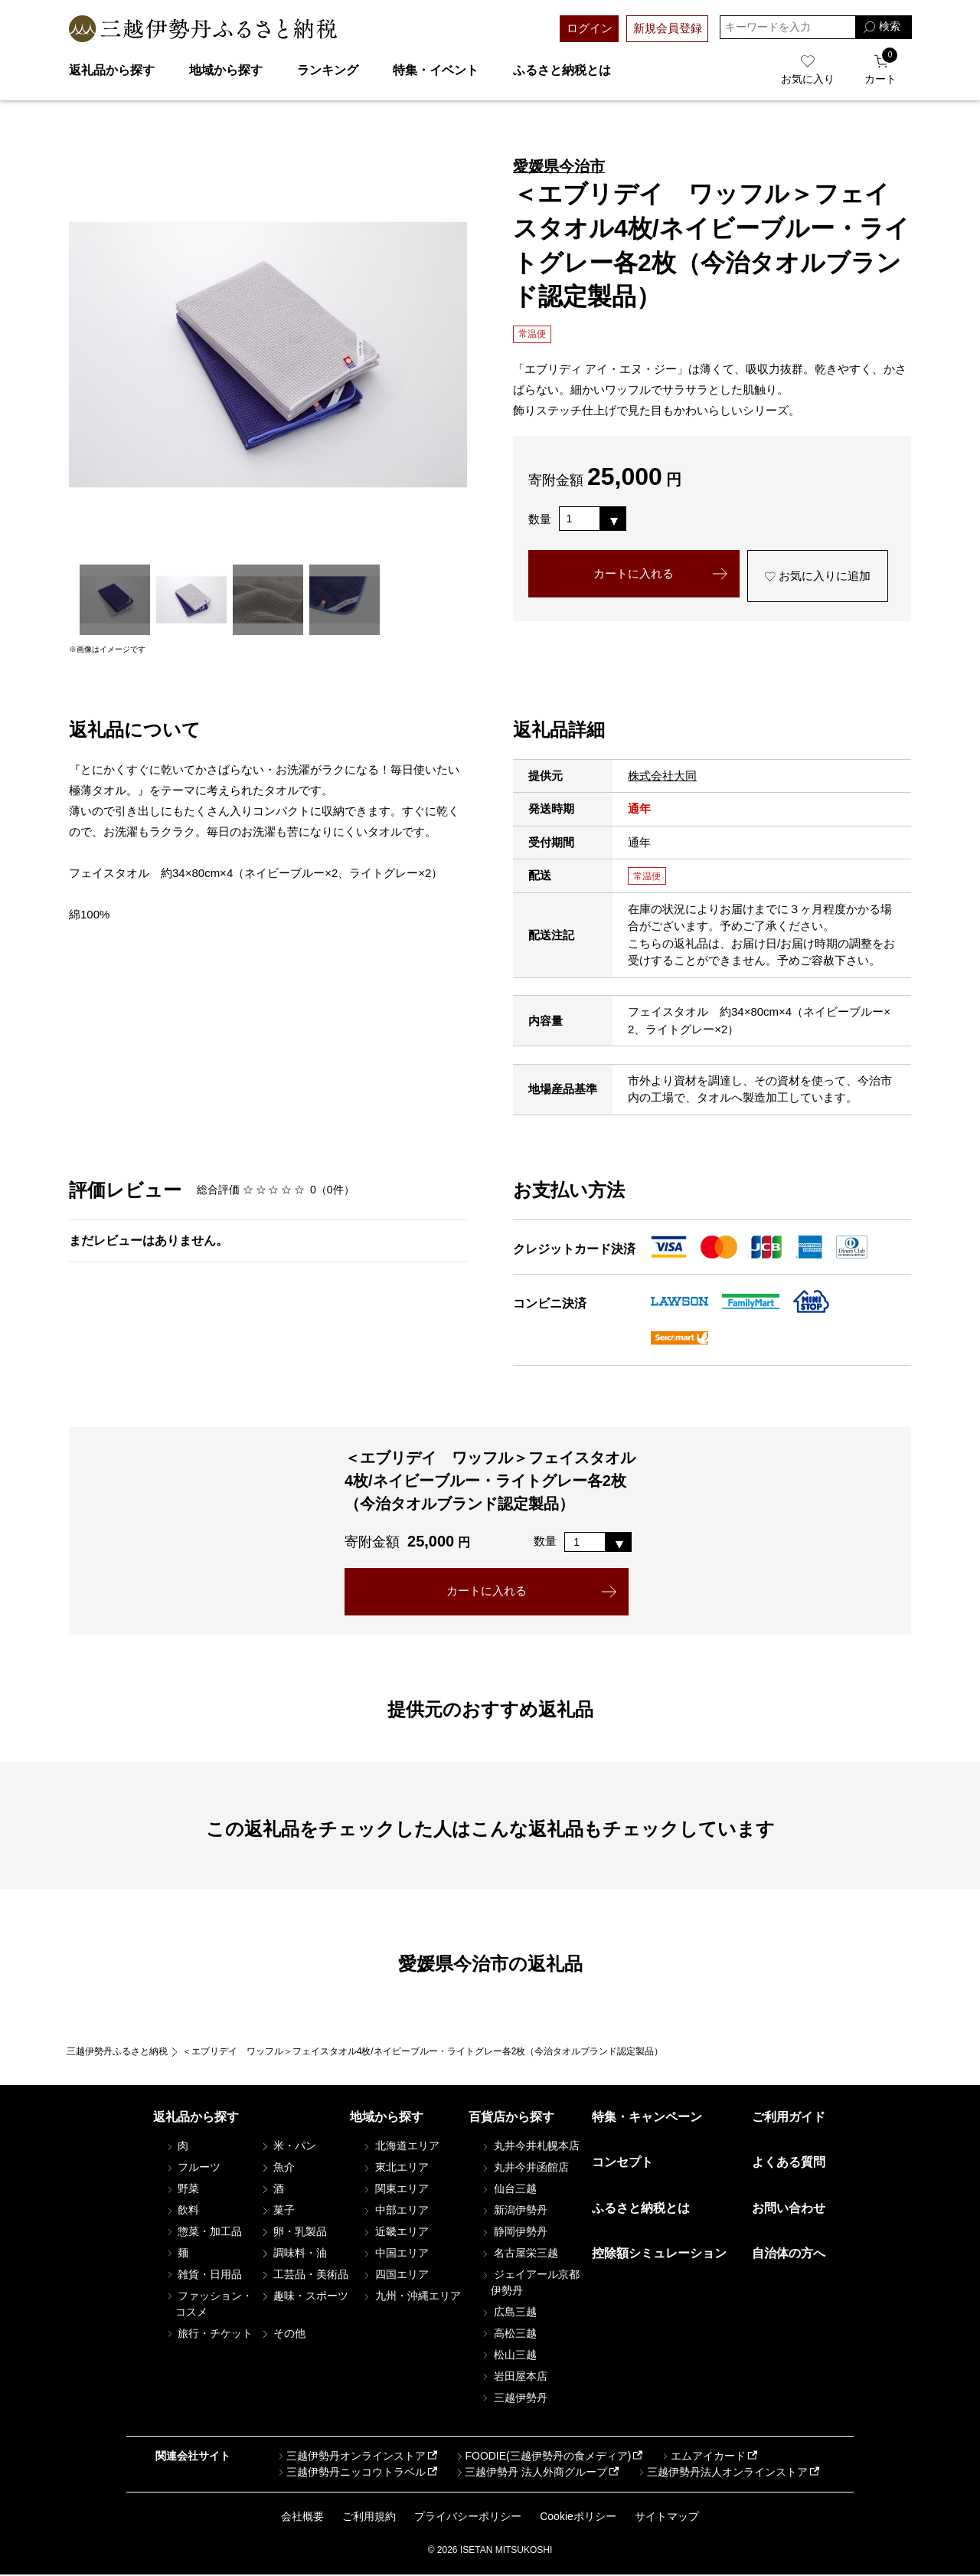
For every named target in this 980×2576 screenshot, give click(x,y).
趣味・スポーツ (304, 2296)
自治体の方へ (788, 2253)
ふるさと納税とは (562, 70)
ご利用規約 (369, 2517)
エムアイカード (703, 2456)
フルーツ (193, 2168)
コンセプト (622, 2162)
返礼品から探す (112, 70)
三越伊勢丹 (513, 2398)
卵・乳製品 (293, 2232)
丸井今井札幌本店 (530, 2146)
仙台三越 (508, 2189)
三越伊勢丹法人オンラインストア (722, 2472)
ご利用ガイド (788, 2117)
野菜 (182, 2189)
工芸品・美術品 (304, 2275)
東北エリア (395, 2168)
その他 (282, 2334)
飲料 (182, 2210)
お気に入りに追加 (817, 577)
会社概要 (302, 2517)
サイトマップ (667, 2517)
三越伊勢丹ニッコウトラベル (351, 2472)
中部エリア (395, 2210)
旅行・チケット (209, 2334)
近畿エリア (395, 2232)
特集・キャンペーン (647, 2117)
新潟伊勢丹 (513, 2210)
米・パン (288, 2146)
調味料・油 (293, 2253)
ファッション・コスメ (209, 2304)
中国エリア (395, 2253)
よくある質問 (788, 2162)
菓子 (277, 2210)
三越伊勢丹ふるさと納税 (117, 2052)
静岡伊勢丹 (513, 2232)
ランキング (327, 70)
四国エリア (395, 2275)
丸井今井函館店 (524, 2168)
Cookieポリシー (578, 2517)
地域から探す (226, 70)
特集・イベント (436, 70)
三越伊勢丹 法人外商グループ (530, 2472)
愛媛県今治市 (559, 166)
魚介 (277, 2168)
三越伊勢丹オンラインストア (351, 2456)
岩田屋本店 (513, 2377)
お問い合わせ (788, 2208)
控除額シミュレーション (659, 2253)
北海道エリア (400, 2146)
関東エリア (395, 2189)
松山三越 (508, 2355)
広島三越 (508, 2312)
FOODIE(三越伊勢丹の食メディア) (542, 2456)
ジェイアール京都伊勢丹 (530, 2283)
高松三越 (508, 2334)
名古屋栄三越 (519, 2253)
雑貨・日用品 (204, 2275)
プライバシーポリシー (467, 2517)
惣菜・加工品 (204, 2232)
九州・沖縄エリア (411, 2296)
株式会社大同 (662, 775)
